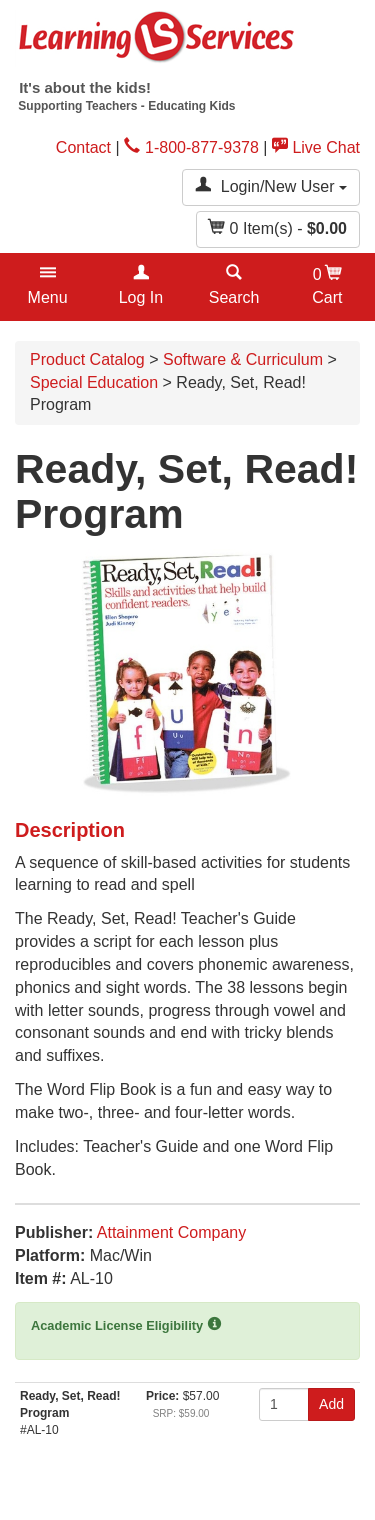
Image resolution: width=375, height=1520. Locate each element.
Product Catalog (87, 359)
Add (331, 1404)
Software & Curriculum (243, 359)
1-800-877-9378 (191, 147)
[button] (47, 287)
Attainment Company (171, 1232)
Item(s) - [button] (278, 227)
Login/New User (271, 185)
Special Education (94, 382)
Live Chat (316, 147)
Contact (83, 147)
